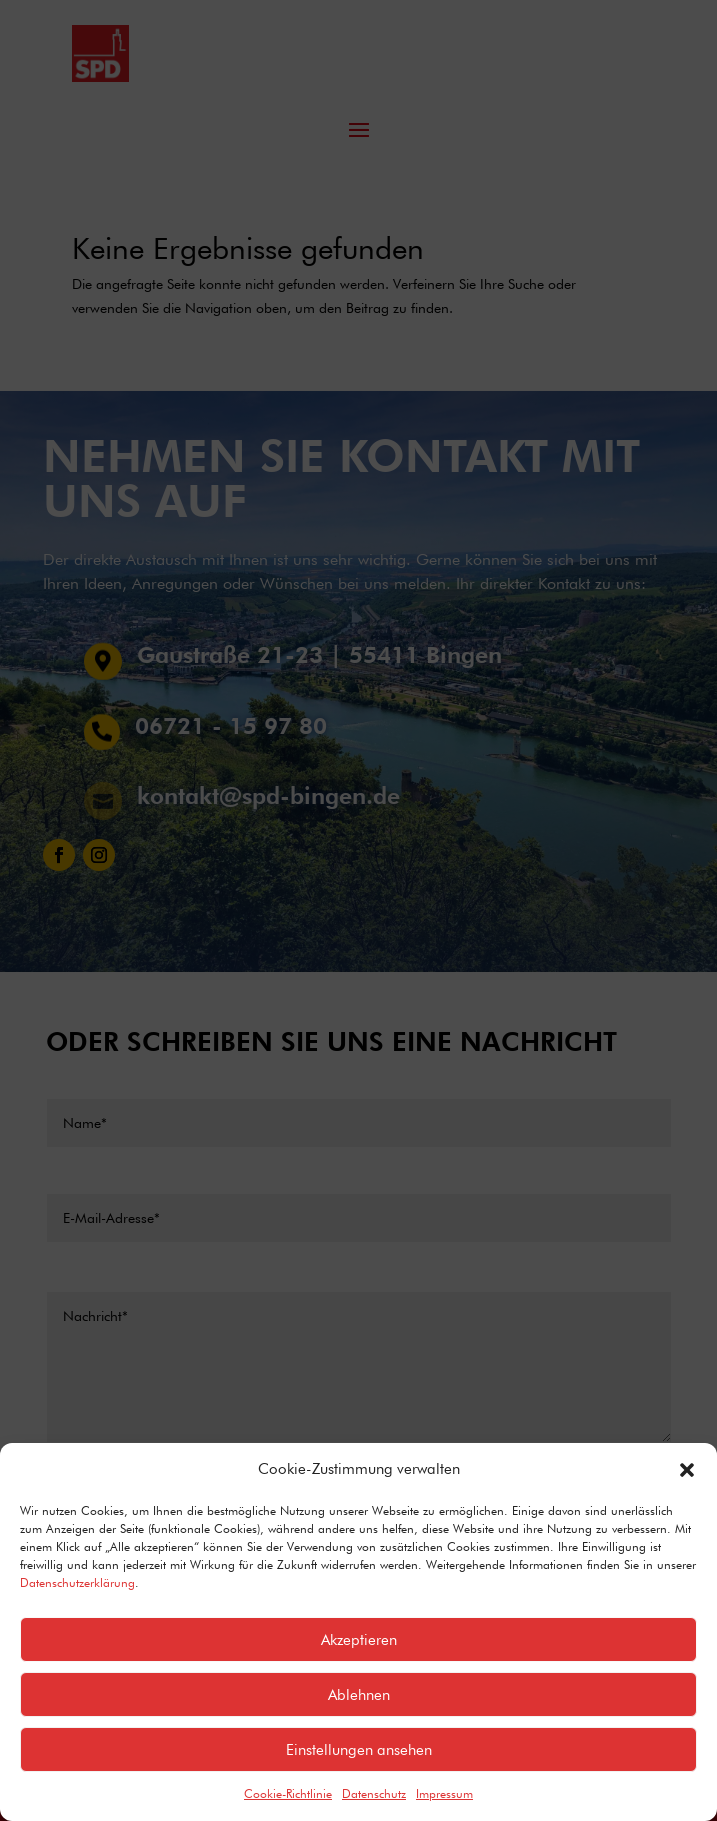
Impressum (444, 1793)
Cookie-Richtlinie (288, 1793)
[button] (687, 1470)
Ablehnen (359, 1695)
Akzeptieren (359, 1640)
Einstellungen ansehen (359, 1750)
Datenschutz (374, 1793)
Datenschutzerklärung (77, 1582)
